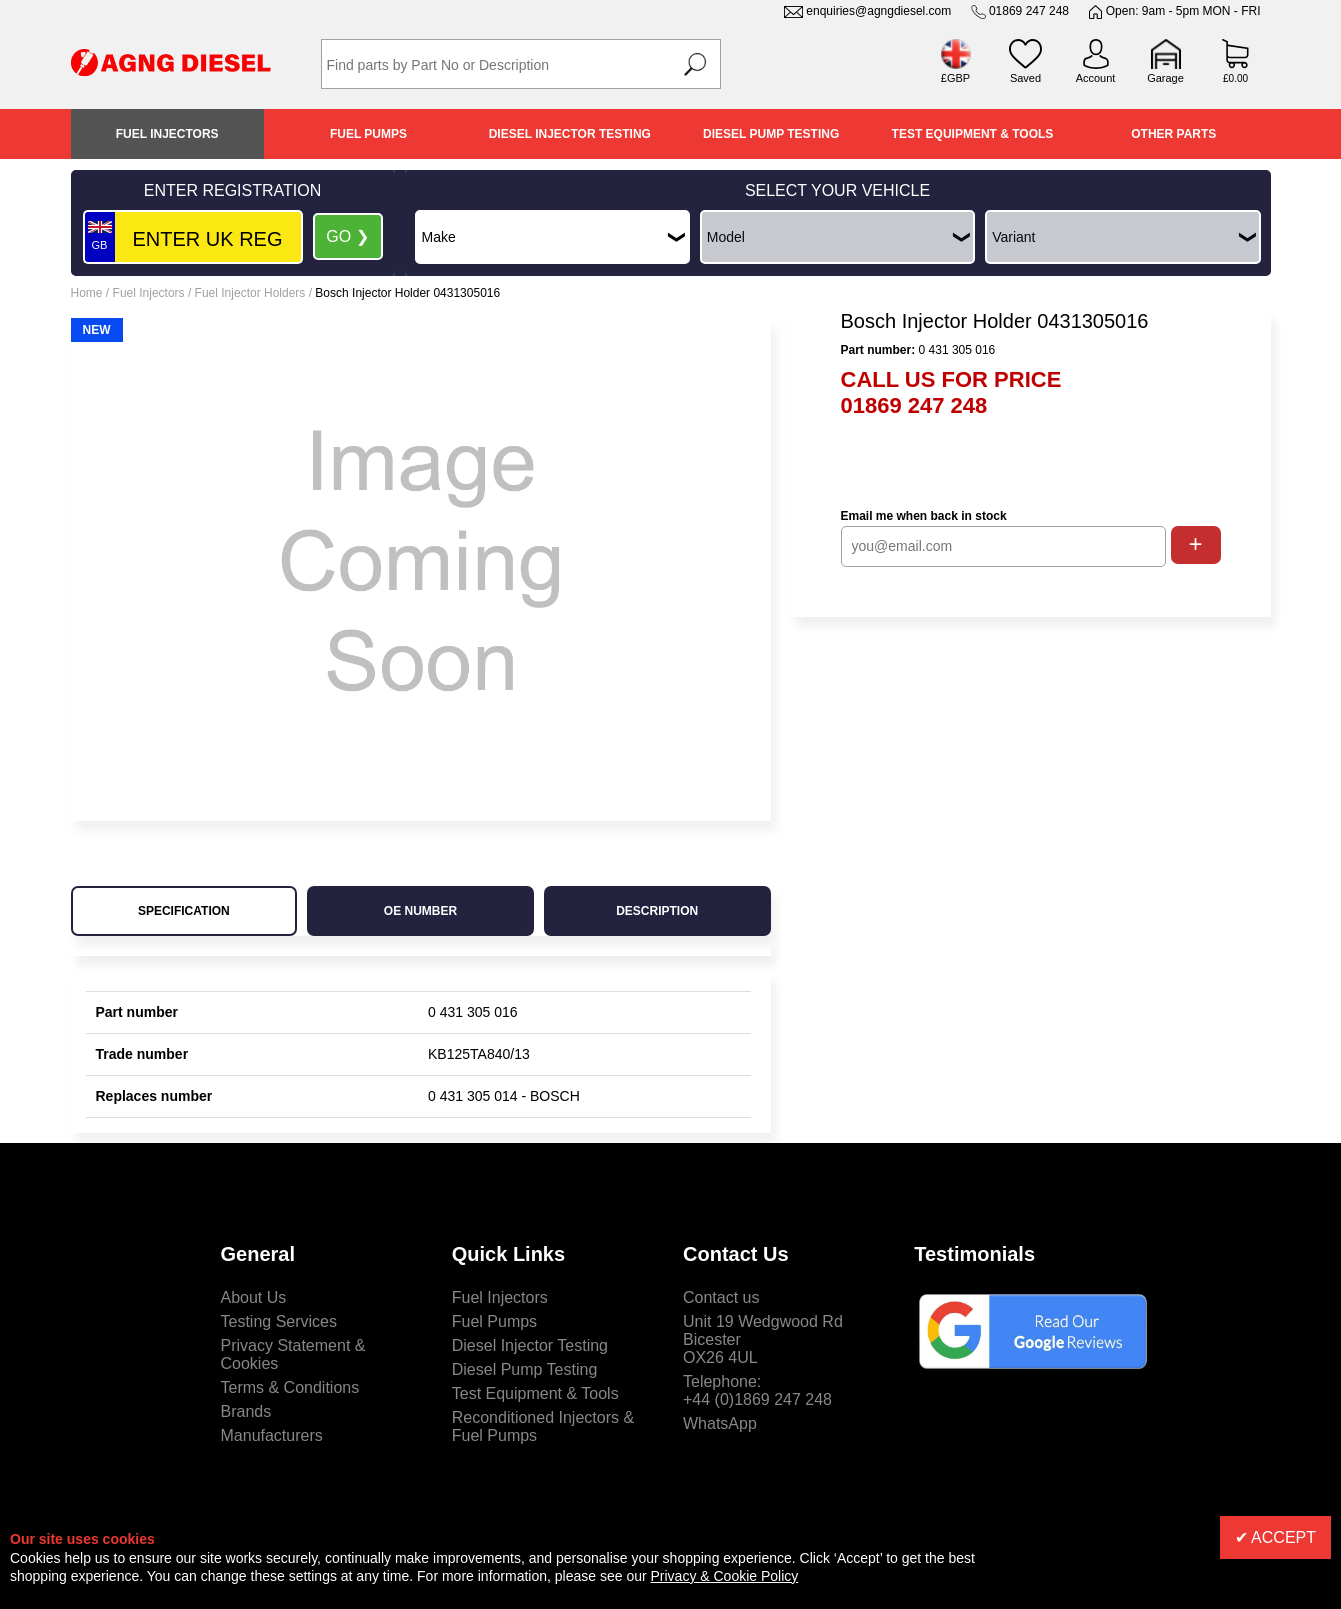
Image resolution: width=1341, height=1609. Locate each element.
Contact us (721, 1297)
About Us (254, 1297)
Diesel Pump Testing (771, 134)
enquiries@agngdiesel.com (878, 11)
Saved (1025, 78)
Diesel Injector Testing (570, 134)
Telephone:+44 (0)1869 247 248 (757, 1390)
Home (87, 293)
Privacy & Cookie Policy (725, 1576)
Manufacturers (272, 1435)
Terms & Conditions (290, 1387)
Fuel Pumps (368, 134)
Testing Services (279, 1321)
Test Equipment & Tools (973, 134)
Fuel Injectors (167, 134)
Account (1096, 78)
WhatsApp (720, 1423)
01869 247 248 (1029, 11)
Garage (1165, 78)
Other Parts (1173, 134)
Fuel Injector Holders (250, 293)
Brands (246, 1411)
